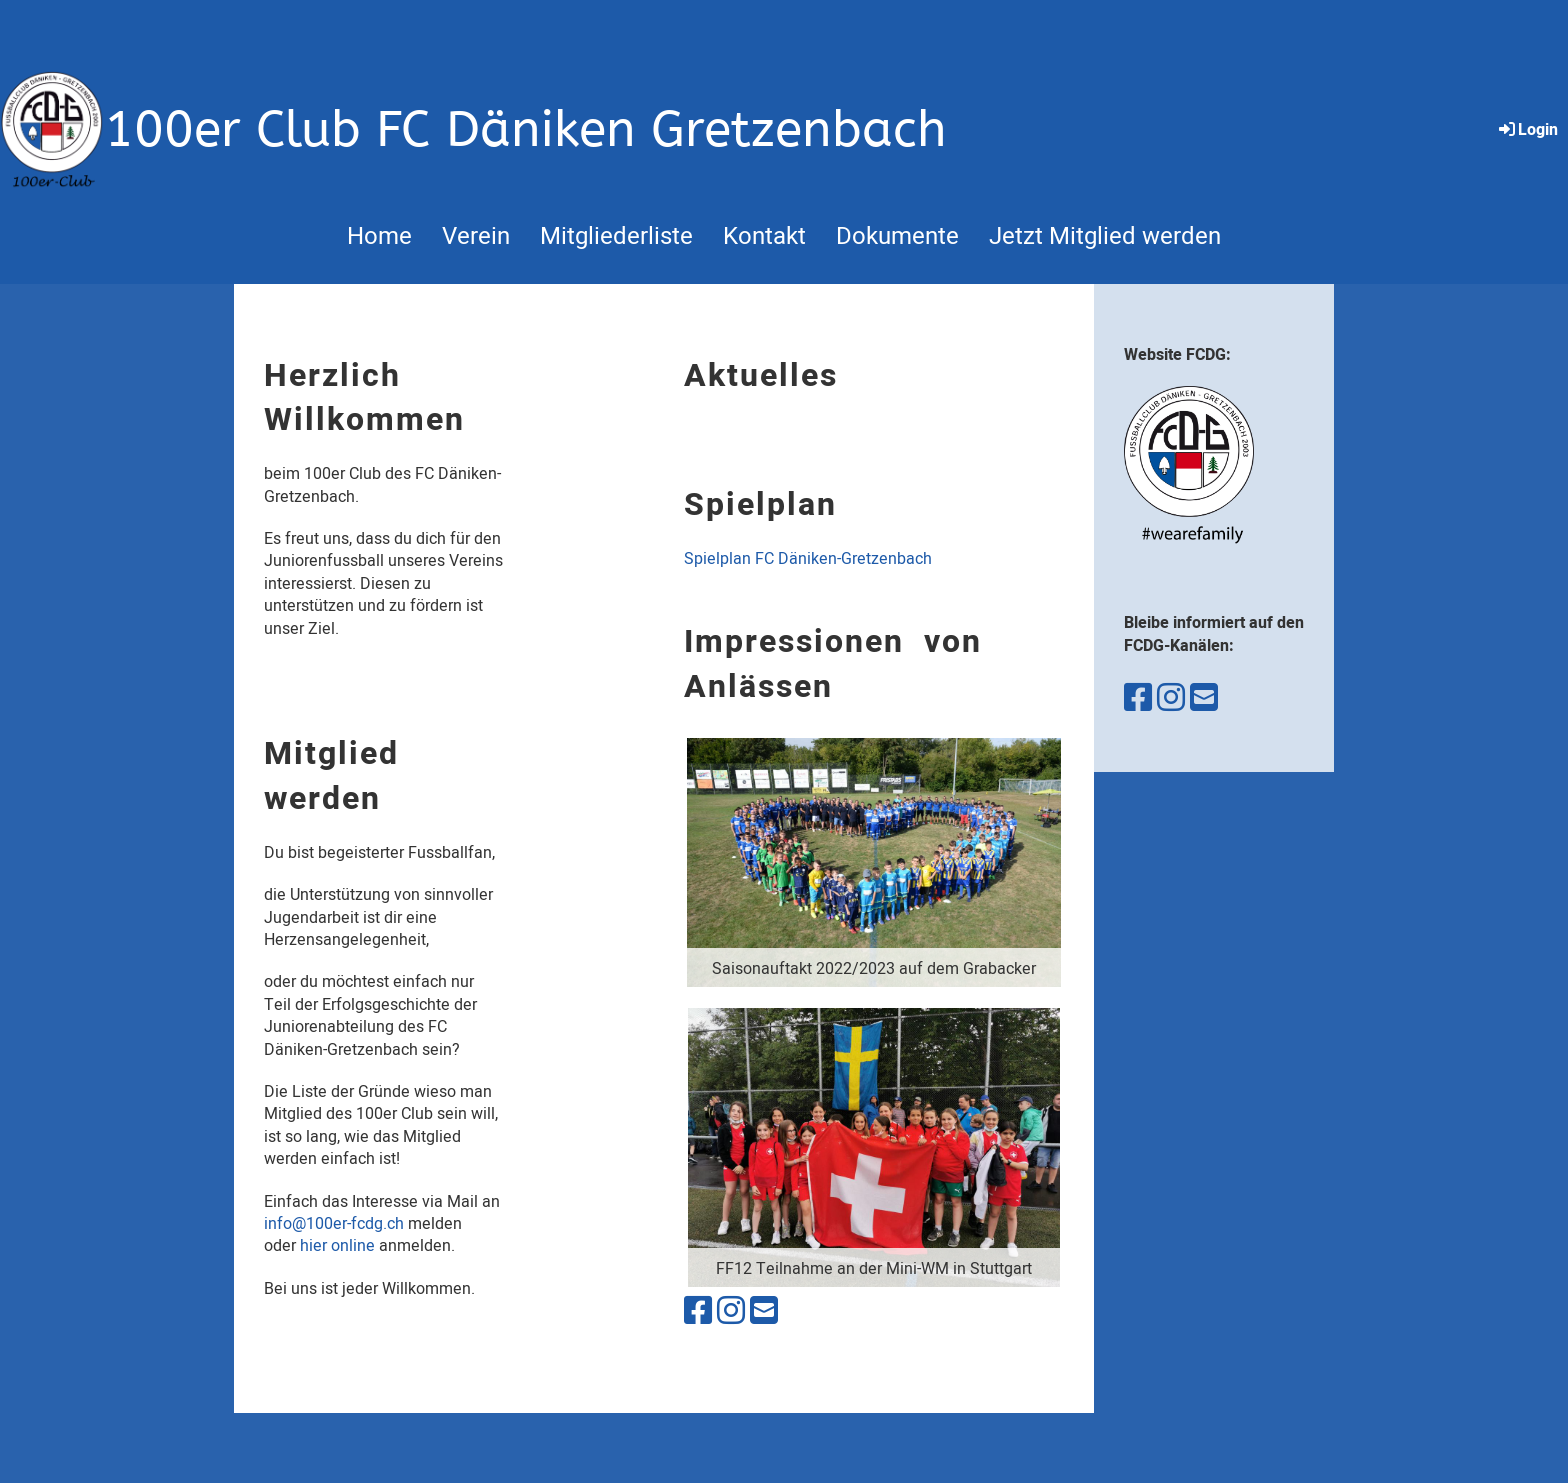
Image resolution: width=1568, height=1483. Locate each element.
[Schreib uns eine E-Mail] (764, 1311)
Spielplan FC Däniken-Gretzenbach (808, 559)
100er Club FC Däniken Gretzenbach (525, 129)
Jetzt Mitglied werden (1105, 236)
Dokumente (897, 236)
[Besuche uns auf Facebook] (698, 1311)
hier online (337, 1246)
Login (1527, 130)
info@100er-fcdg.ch (334, 1224)
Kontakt (764, 236)
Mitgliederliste (616, 236)
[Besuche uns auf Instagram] (731, 1311)
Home (379, 236)
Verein (476, 236)
